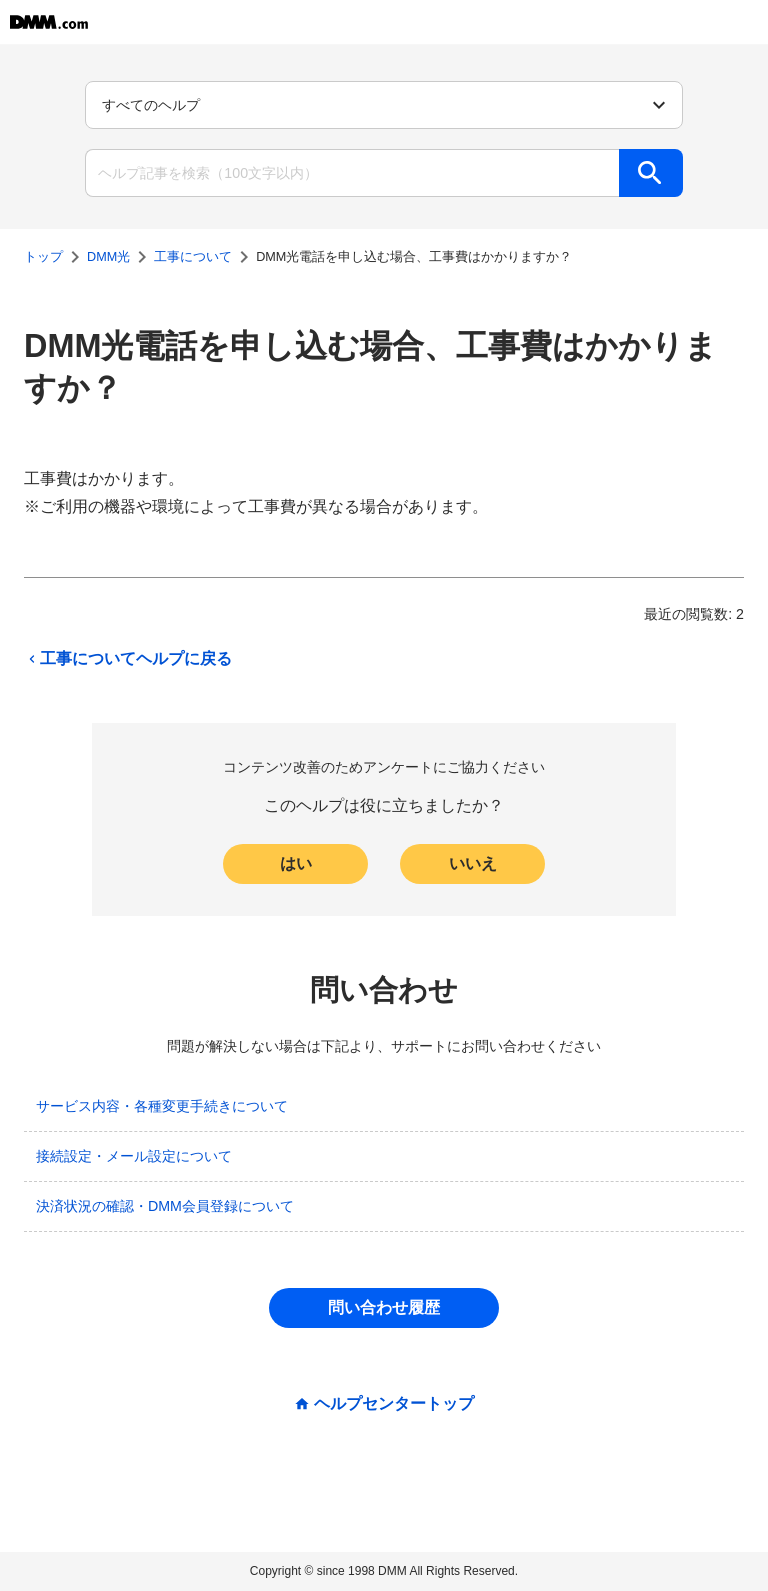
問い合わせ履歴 (384, 1307)
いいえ (473, 863)
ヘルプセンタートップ (394, 1404)
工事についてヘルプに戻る (128, 659)
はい (296, 863)
